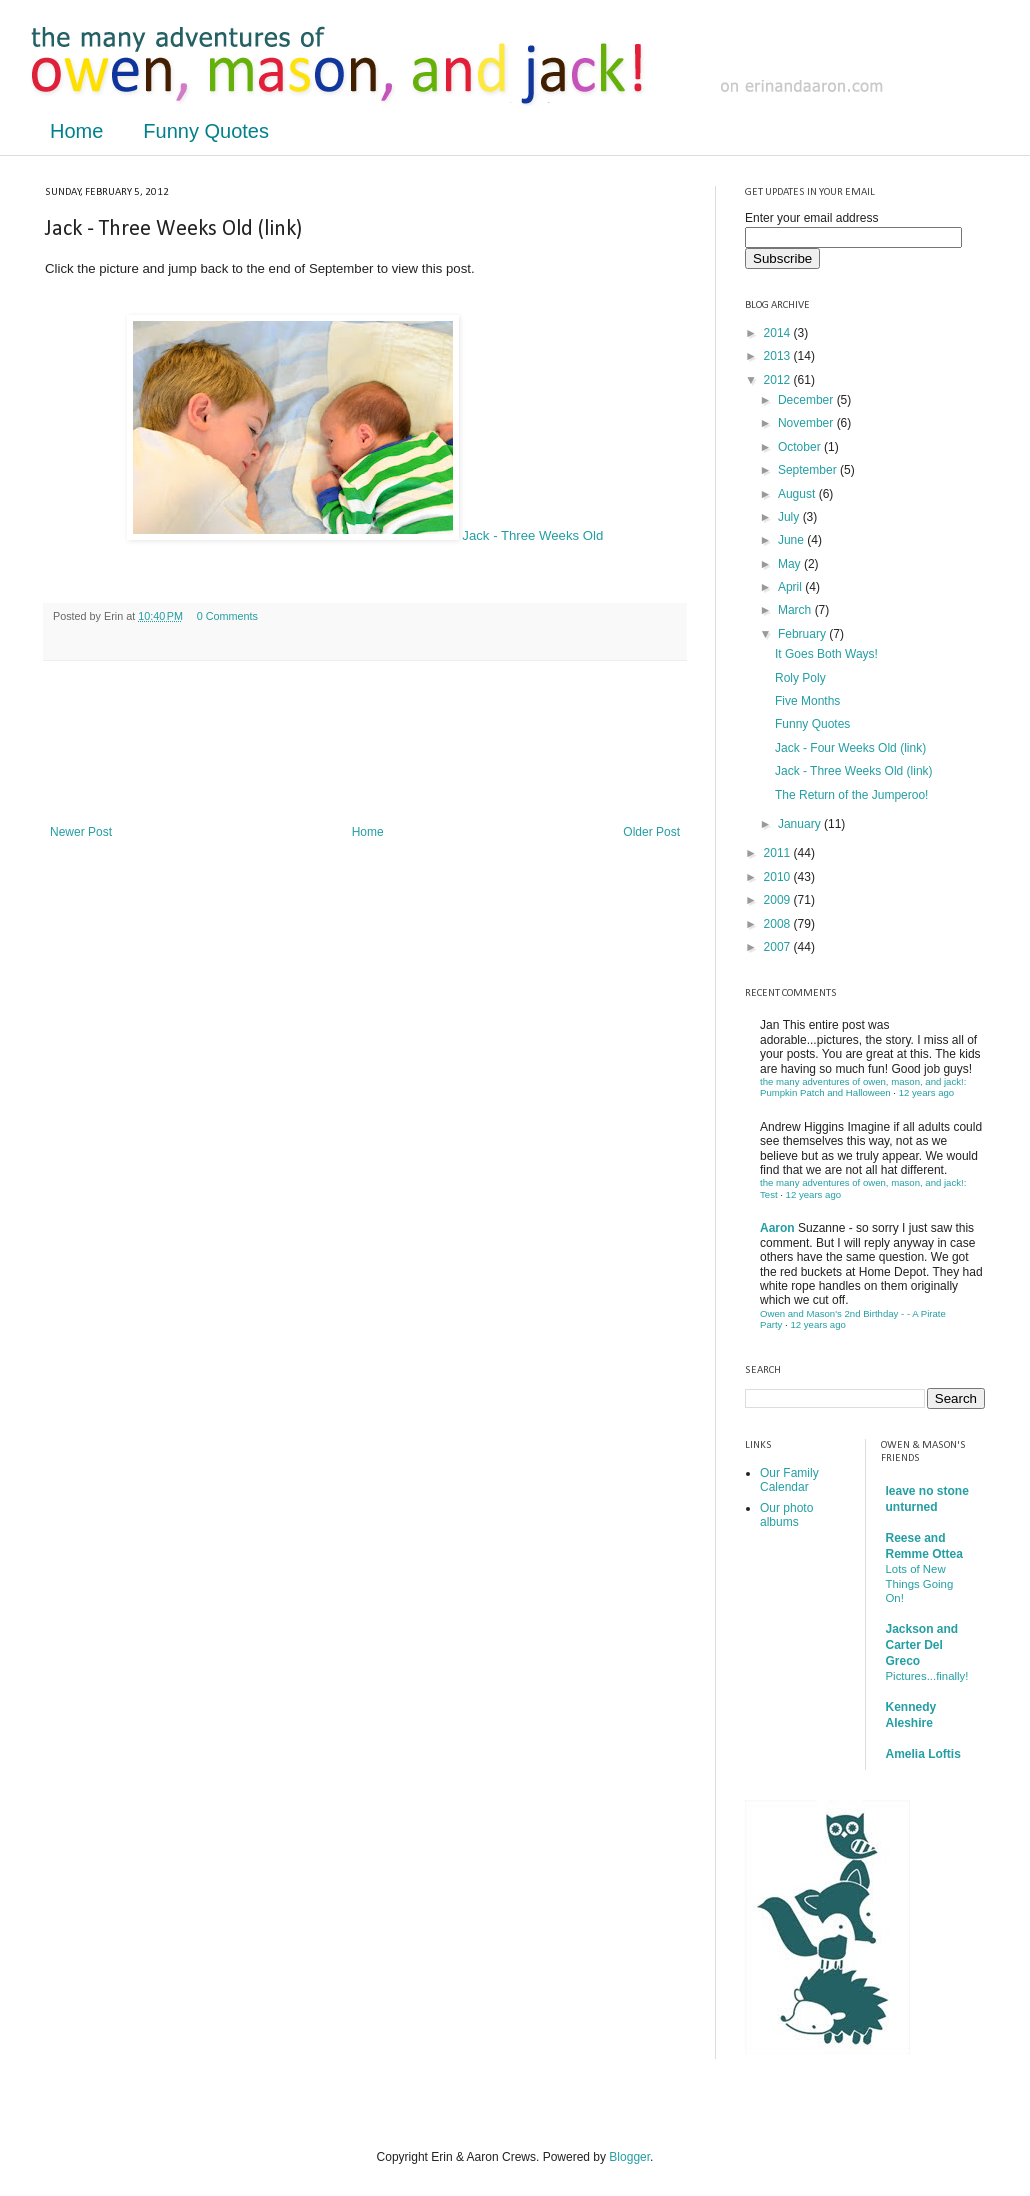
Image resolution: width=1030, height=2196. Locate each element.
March (796, 610)
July (790, 517)
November (807, 423)
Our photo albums (786, 1515)
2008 (779, 924)
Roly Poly (800, 678)
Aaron (777, 1228)
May (791, 564)
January (801, 824)
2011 (779, 853)
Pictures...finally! (927, 1676)
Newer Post (81, 832)
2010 (779, 877)
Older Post (651, 832)
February (803, 634)
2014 (779, 333)
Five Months (807, 701)
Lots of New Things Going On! (920, 1584)
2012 (779, 380)
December (807, 400)
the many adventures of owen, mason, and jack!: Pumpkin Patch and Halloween (863, 1087)
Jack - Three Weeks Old (365, 535)
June (792, 540)
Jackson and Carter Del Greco (922, 1645)
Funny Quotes (206, 131)
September (809, 470)
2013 (779, 356)
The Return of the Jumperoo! (851, 795)
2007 (779, 947)
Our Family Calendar (789, 1480)
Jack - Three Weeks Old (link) (854, 771)
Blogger (629, 2157)
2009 (779, 900)
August (798, 494)
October (801, 447)
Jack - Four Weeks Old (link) (850, 748)
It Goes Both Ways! (826, 654)
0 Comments (227, 616)
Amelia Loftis (923, 1754)
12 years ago (926, 1092)
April (791, 587)
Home (76, 131)
